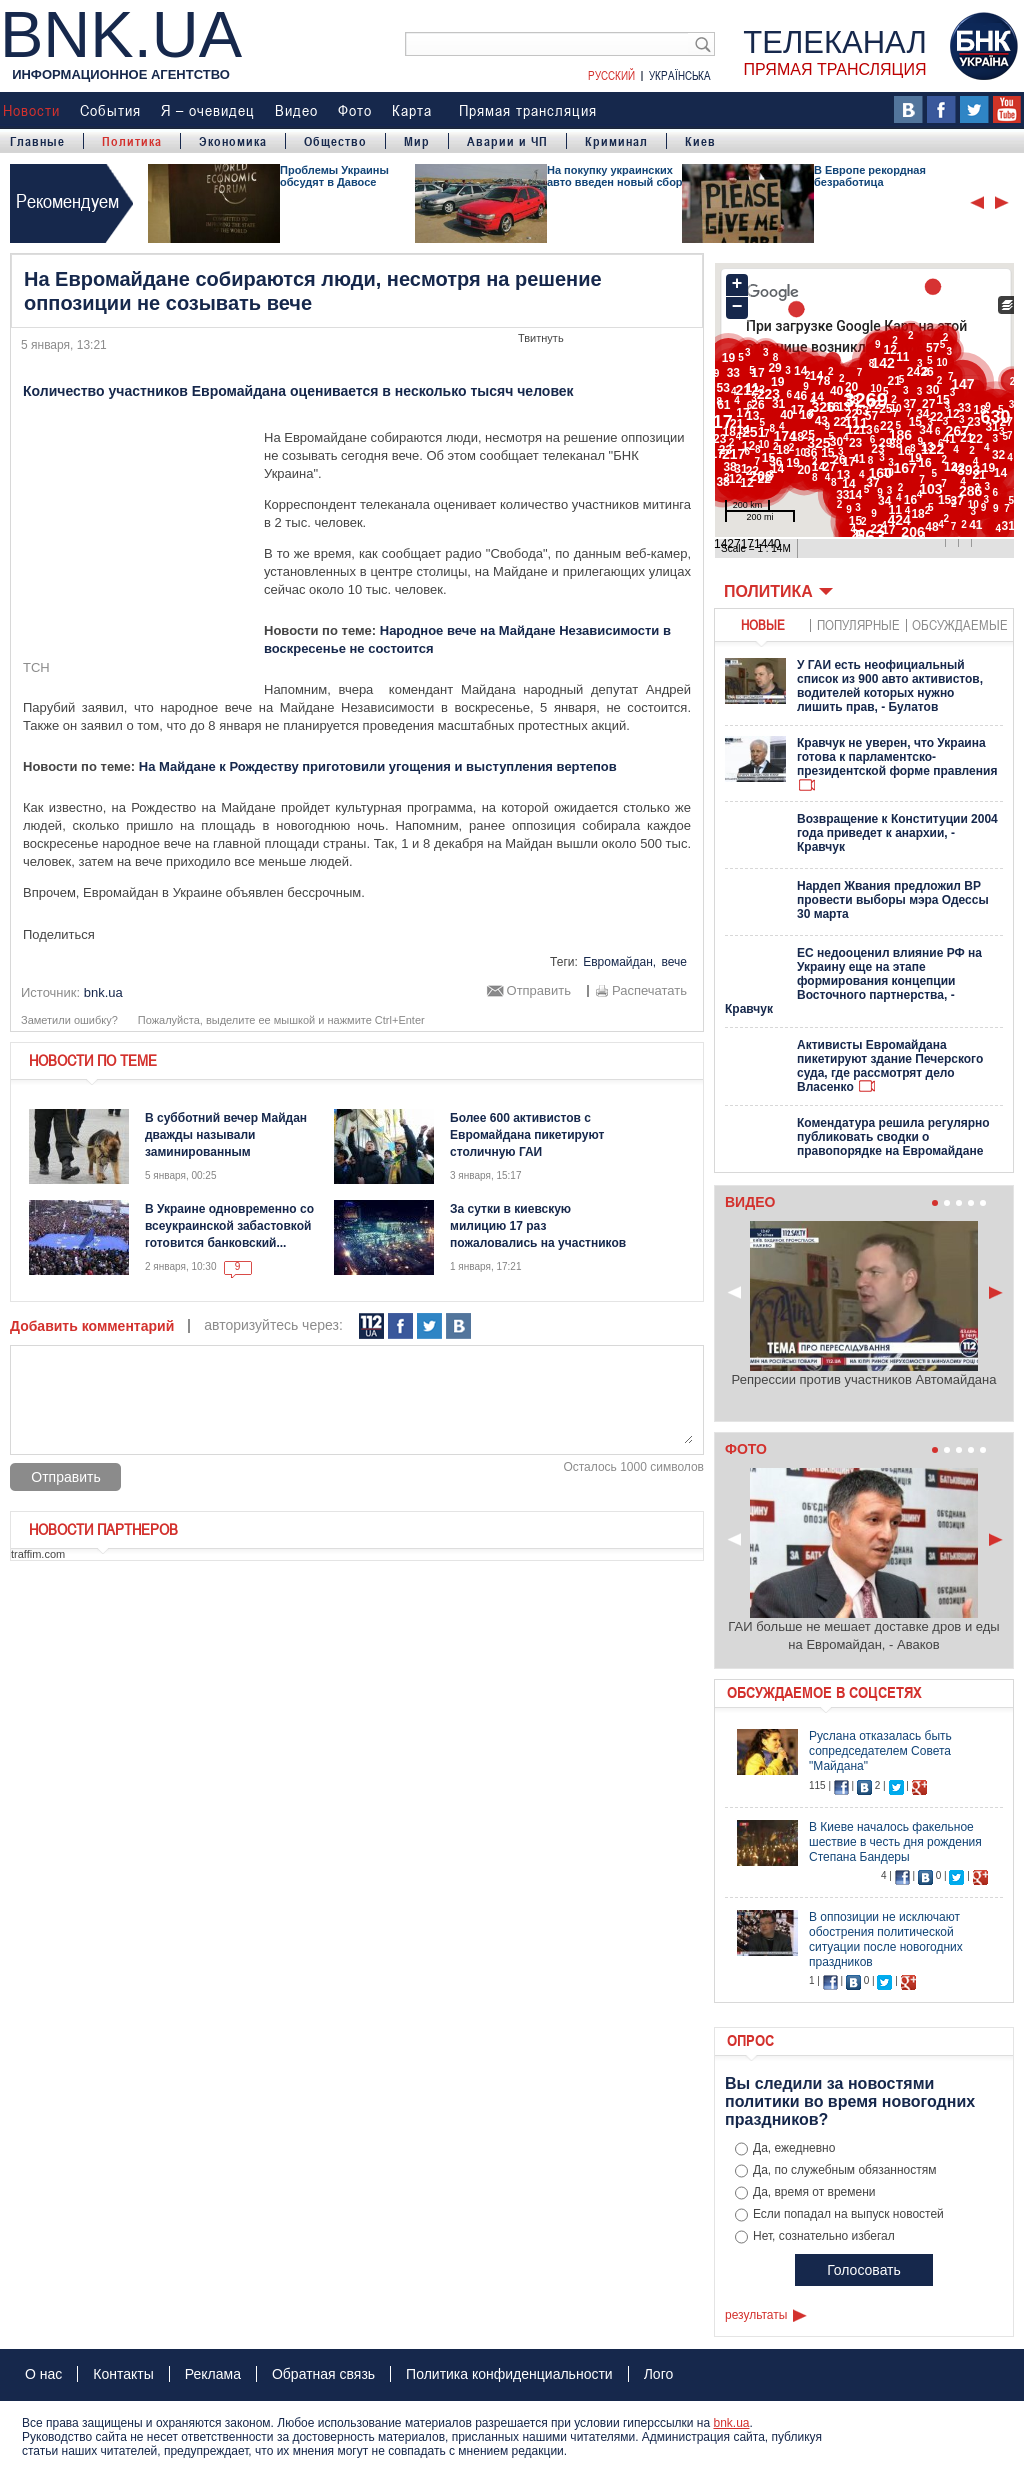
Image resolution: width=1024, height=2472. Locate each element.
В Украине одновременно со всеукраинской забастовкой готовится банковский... (229, 1226)
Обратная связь (323, 2374)
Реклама (213, 2374)
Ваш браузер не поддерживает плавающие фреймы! (864, 413)
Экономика (233, 141)
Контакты (123, 2374)
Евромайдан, (619, 962)
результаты (756, 2315)
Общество (335, 141)
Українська (680, 75)
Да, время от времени (814, 2192)
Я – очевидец (208, 110)
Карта (412, 110)
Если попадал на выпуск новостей (848, 2214)
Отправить (539, 991)
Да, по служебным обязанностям (845, 2170)
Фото (355, 110)
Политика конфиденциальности (509, 2374)
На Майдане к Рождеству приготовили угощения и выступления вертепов (378, 766)
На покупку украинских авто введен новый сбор (615, 176)
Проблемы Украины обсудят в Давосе (334, 176)
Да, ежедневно (794, 2148)
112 (371, 1326)
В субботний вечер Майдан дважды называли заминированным (226, 1135)
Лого (659, 2374)
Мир (417, 141)
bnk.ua (731, 2423)
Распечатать (649, 991)
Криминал (616, 141)
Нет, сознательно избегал (824, 2236)
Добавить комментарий (92, 1326)
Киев (700, 141)
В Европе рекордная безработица (870, 176)
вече (674, 962)
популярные (858, 624)
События (110, 110)
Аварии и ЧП (507, 141)
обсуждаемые (960, 624)
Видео (296, 110)
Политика (132, 141)
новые (763, 624)
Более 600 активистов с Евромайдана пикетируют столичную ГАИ (527, 1135)
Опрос (750, 2040)
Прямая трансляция (528, 110)
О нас (43, 2374)
